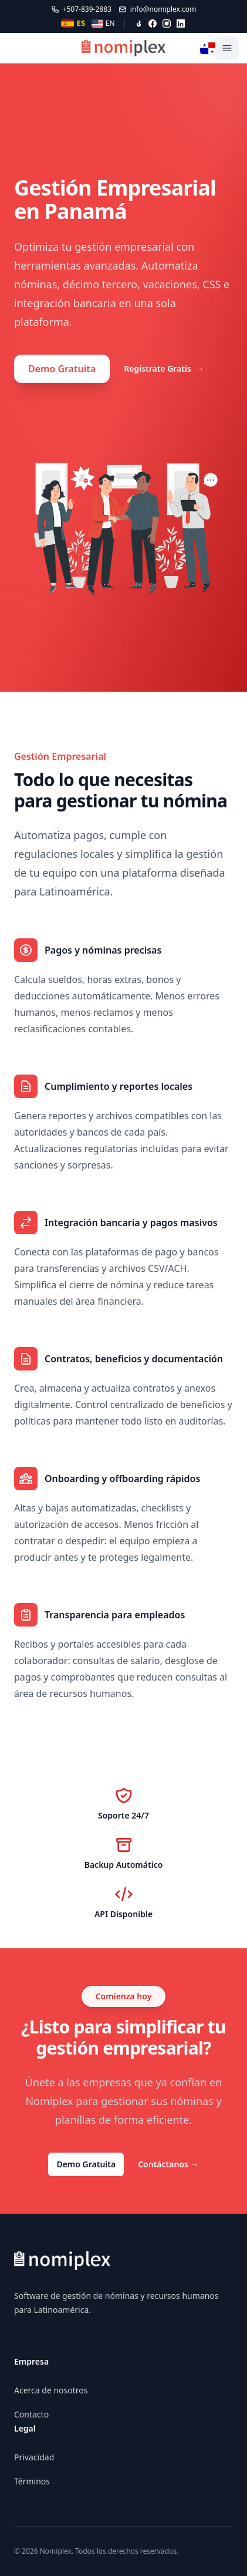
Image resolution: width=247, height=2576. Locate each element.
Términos (32, 2481)
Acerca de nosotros (50, 2390)
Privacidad (34, 2457)
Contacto (31, 2414)
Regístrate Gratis (164, 369)
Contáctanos (168, 2164)
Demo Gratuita (62, 368)
